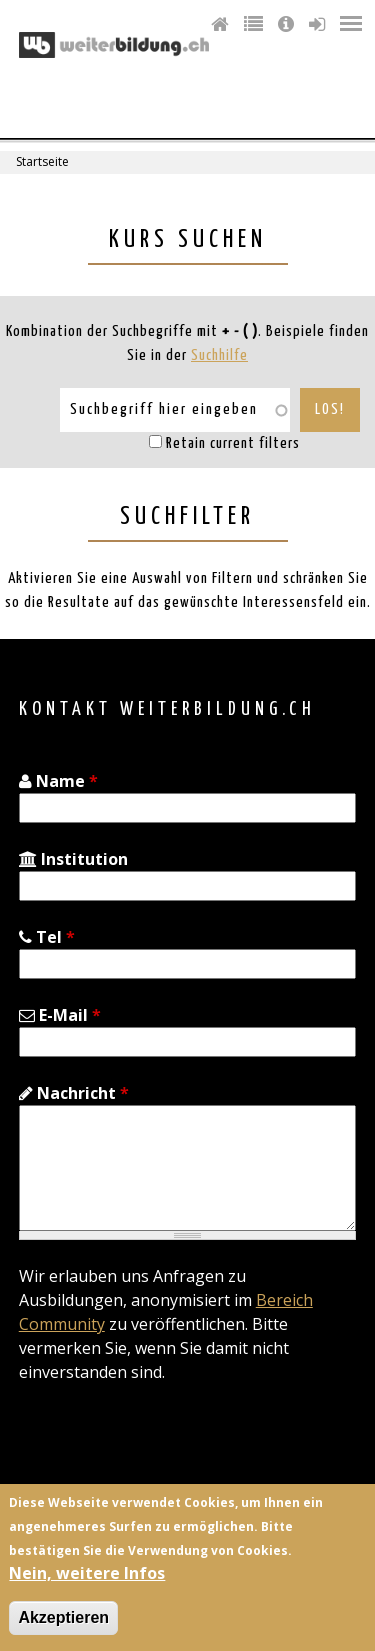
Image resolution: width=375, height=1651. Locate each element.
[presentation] (171, 1447)
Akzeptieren (63, 1617)
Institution (73, 859)
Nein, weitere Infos (87, 1573)
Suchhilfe (219, 355)
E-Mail (60, 1015)
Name (58, 781)
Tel (47, 937)
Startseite (42, 161)
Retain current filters (233, 443)
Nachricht (74, 1093)
